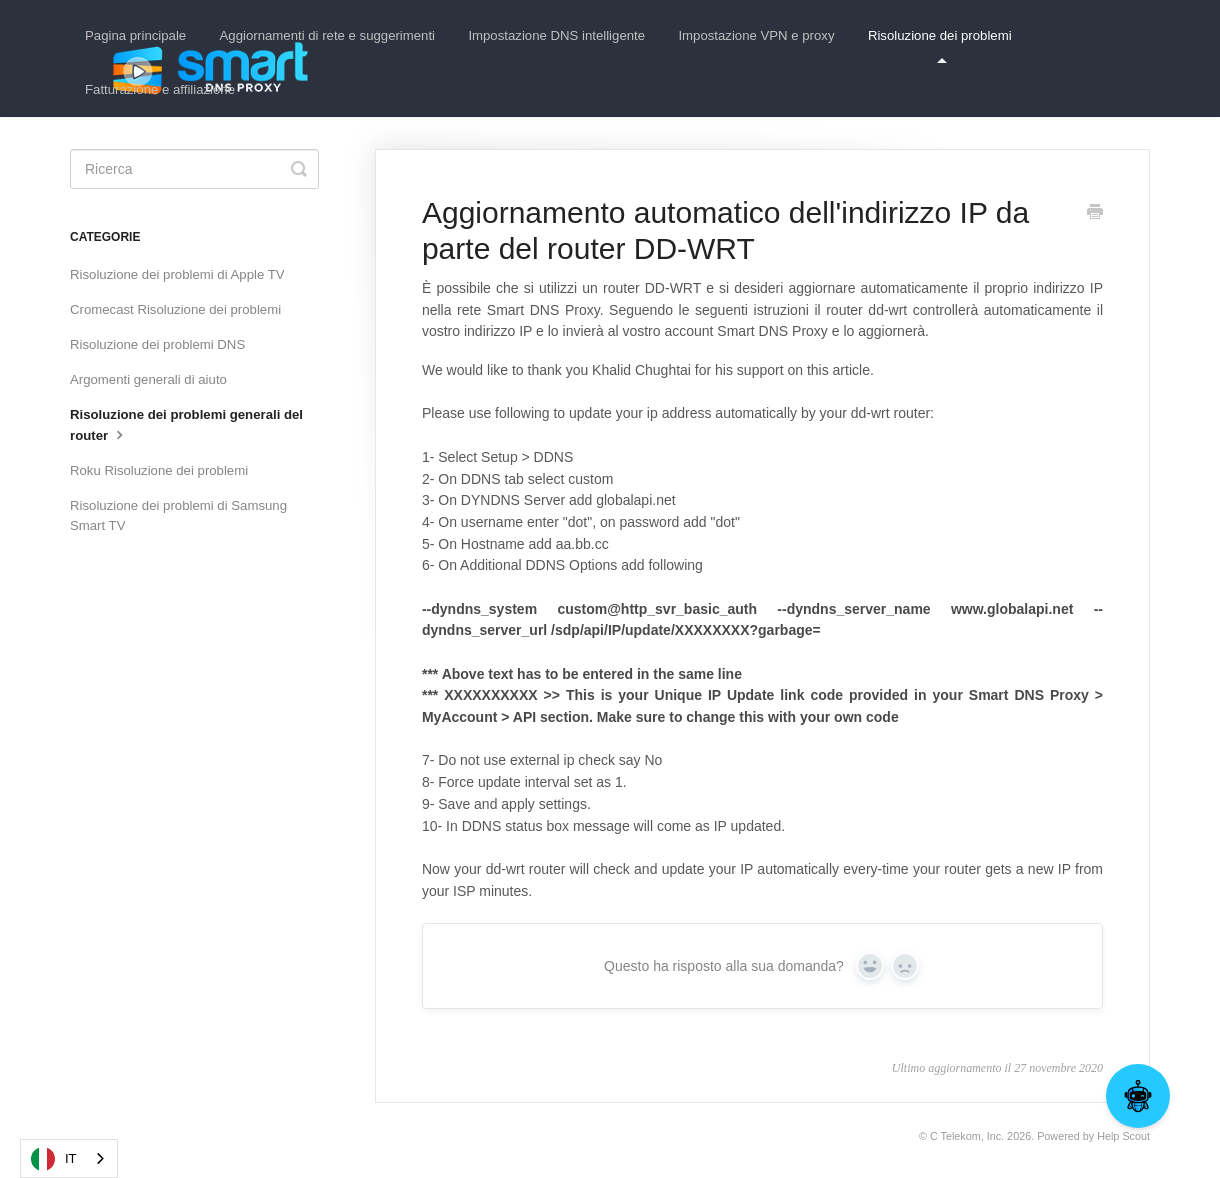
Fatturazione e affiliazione (160, 89)
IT (54, 1159)
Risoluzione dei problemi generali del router (186, 425)
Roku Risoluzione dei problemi (159, 470)
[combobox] (69, 1158)
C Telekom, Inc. (967, 1136)
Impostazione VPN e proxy (756, 35)
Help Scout (1123, 1136)
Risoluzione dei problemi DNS (157, 344)
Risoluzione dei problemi (940, 45)
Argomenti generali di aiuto (148, 379)
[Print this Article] (1095, 214)
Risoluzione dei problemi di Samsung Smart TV (178, 515)
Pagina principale (135, 35)
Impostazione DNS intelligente (556, 35)
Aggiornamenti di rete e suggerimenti (328, 35)
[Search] (194, 169)
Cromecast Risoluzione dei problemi (175, 309)
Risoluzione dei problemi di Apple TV (177, 274)
